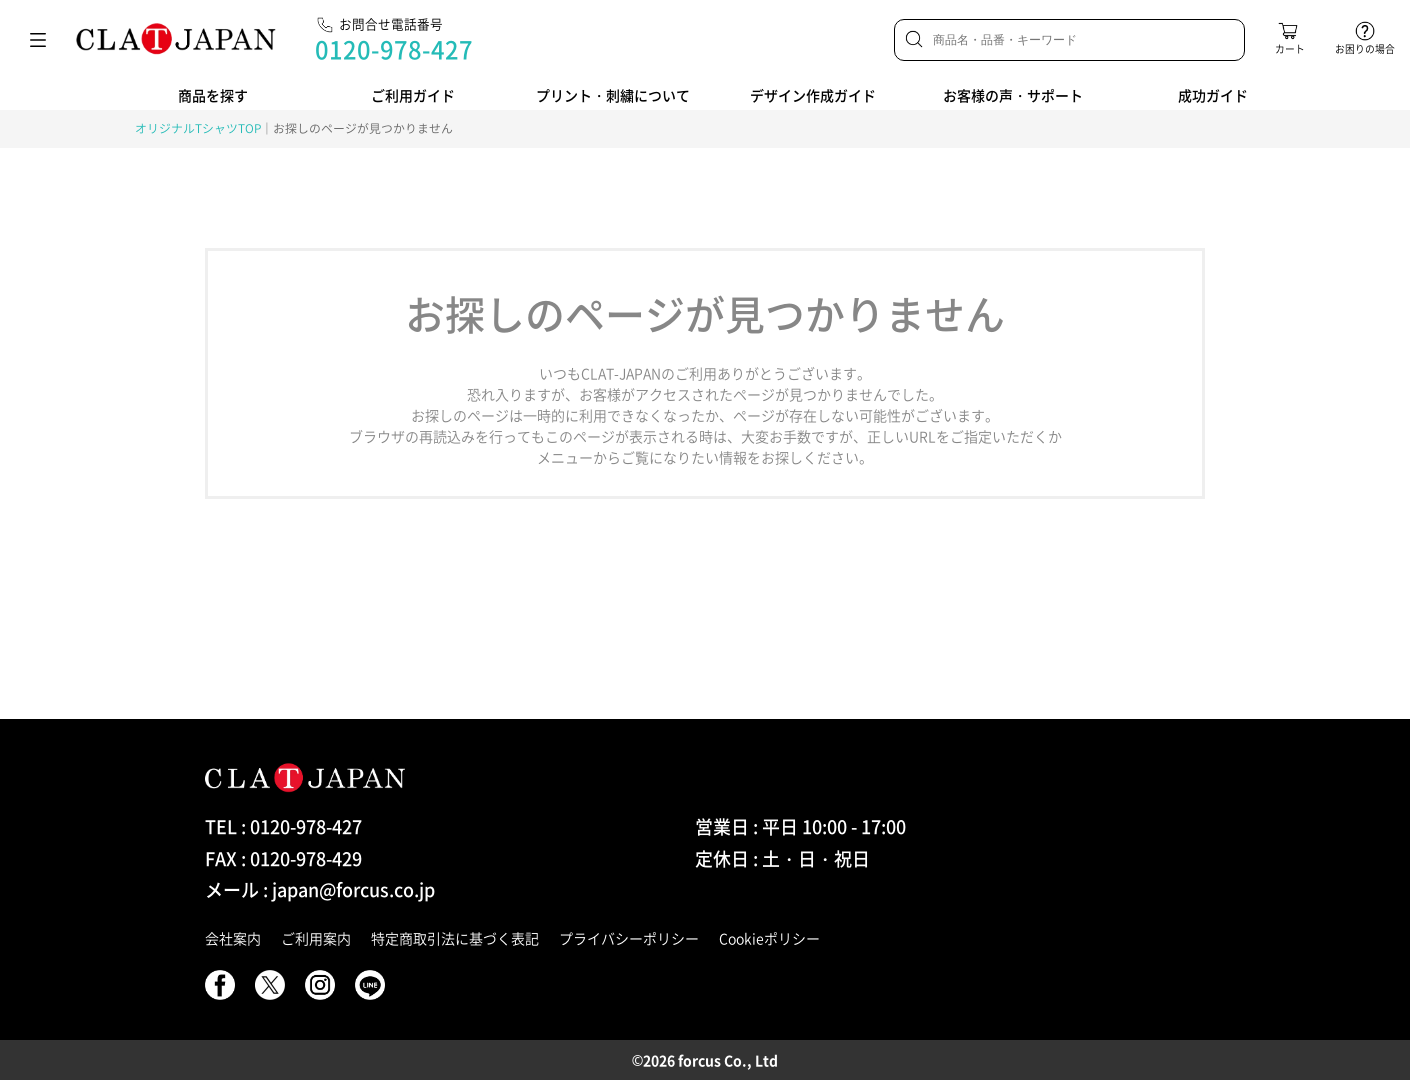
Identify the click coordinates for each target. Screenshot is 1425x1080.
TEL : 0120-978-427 (283, 826)
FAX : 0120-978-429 (283, 858)
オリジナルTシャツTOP (198, 128)
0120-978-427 (394, 49)
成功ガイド (1213, 95)
